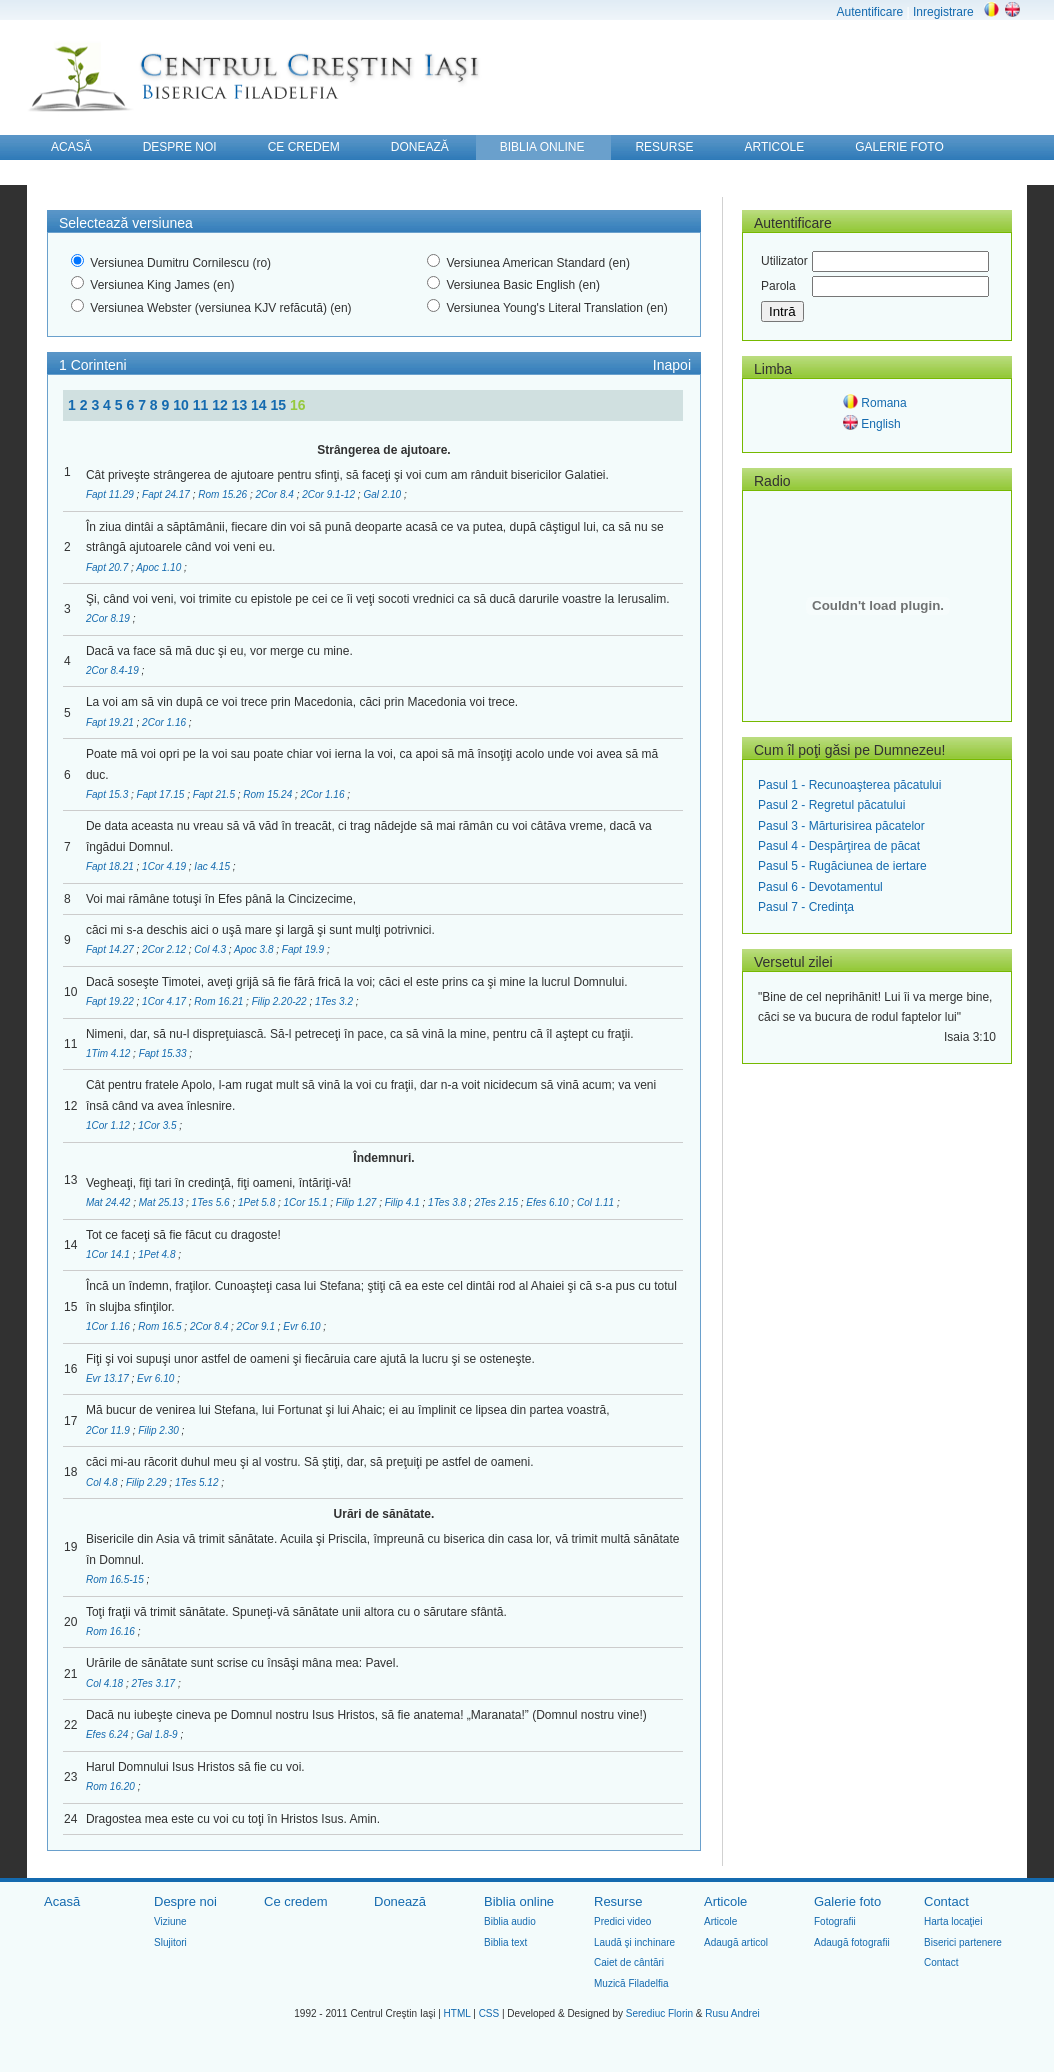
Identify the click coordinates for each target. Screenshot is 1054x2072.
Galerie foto (847, 1901)
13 (241, 405)
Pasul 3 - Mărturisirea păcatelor (841, 826)
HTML (457, 2013)
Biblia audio (510, 1921)
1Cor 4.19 (165, 866)
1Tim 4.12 (109, 1053)
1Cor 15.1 (307, 1202)
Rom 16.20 (112, 1786)
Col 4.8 (103, 1482)
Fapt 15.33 (164, 1053)
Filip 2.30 (159, 1430)
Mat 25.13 (162, 1202)
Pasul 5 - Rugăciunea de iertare (842, 866)
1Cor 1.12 (109, 1125)
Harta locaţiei (953, 1921)
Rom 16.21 (220, 1001)
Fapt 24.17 (167, 494)
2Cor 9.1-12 (330, 494)
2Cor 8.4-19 (114, 670)
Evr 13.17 (109, 1378)
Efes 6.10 (548, 1202)
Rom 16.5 (161, 1326)
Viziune (170, 1921)
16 (298, 405)
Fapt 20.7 (108, 567)
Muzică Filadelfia (631, 1983)
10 (182, 405)
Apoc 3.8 (255, 949)
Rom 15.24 (269, 794)
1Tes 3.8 (448, 1202)
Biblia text (505, 1942)
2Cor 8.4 (276, 494)
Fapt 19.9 (304, 949)
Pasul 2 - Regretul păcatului (831, 805)
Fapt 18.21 (111, 866)
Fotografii (835, 1921)
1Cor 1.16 (109, 1326)
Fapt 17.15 (162, 794)
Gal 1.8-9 (159, 1734)
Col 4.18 (106, 1683)
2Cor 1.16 (165, 722)
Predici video (622, 1921)
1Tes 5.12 (198, 1482)
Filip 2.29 (147, 1482)
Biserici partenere (963, 1942)
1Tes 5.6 (212, 1202)
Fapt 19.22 (111, 1001)
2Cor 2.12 (165, 949)
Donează (400, 1901)
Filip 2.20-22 (281, 1001)
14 (260, 405)
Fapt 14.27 (111, 949)
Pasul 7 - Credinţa (806, 907)
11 (202, 405)
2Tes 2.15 (497, 1202)
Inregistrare (943, 12)
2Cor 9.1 (257, 1326)
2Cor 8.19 (109, 618)
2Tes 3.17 (155, 1683)
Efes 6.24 (108, 1734)
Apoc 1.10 (160, 567)
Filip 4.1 (404, 1202)
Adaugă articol (736, 1942)
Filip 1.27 (357, 1202)
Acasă (62, 1901)
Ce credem (296, 1901)
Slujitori (170, 1942)
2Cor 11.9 (109, 1430)
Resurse (618, 1901)
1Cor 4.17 (165, 1001)
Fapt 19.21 (111, 722)
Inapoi (672, 365)
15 (280, 405)
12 (221, 405)
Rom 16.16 (112, 1631)
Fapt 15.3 (108, 794)
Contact (946, 1901)
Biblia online (519, 1901)
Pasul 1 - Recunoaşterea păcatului (849, 785)
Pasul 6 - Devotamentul (820, 887)
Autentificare (869, 12)
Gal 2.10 (383, 494)
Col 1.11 (597, 1202)
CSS (489, 2013)
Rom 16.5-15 (116, 1579)
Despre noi (185, 1901)
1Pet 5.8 (258, 1202)
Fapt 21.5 (215, 794)
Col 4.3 (211, 949)
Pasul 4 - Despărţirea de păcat (839, 846)
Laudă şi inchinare (634, 1942)
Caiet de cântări (629, 1962)
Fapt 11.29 (111, 494)
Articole (725, 1901)
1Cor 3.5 (158, 1125)
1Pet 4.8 (158, 1254)
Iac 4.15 (213, 866)
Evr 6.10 (303, 1326)
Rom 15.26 (224, 494)
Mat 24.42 (109, 1202)
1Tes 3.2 (335, 1001)
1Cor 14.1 (109, 1254)
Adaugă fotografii (852, 1942)
